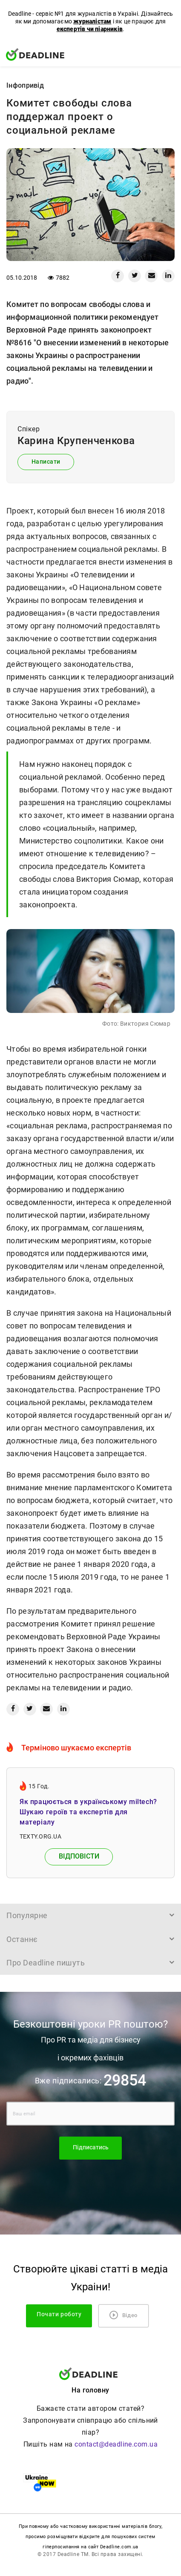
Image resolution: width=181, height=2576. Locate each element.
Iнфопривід (25, 85)
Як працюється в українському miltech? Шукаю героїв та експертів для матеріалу (88, 1812)
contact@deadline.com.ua (116, 2444)
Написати (46, 461)
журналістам (92, 21)
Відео (123, 2315)
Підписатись (91, 2147)
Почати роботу (59, 2314)
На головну (90, 2390)
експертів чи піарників (90, 29)
